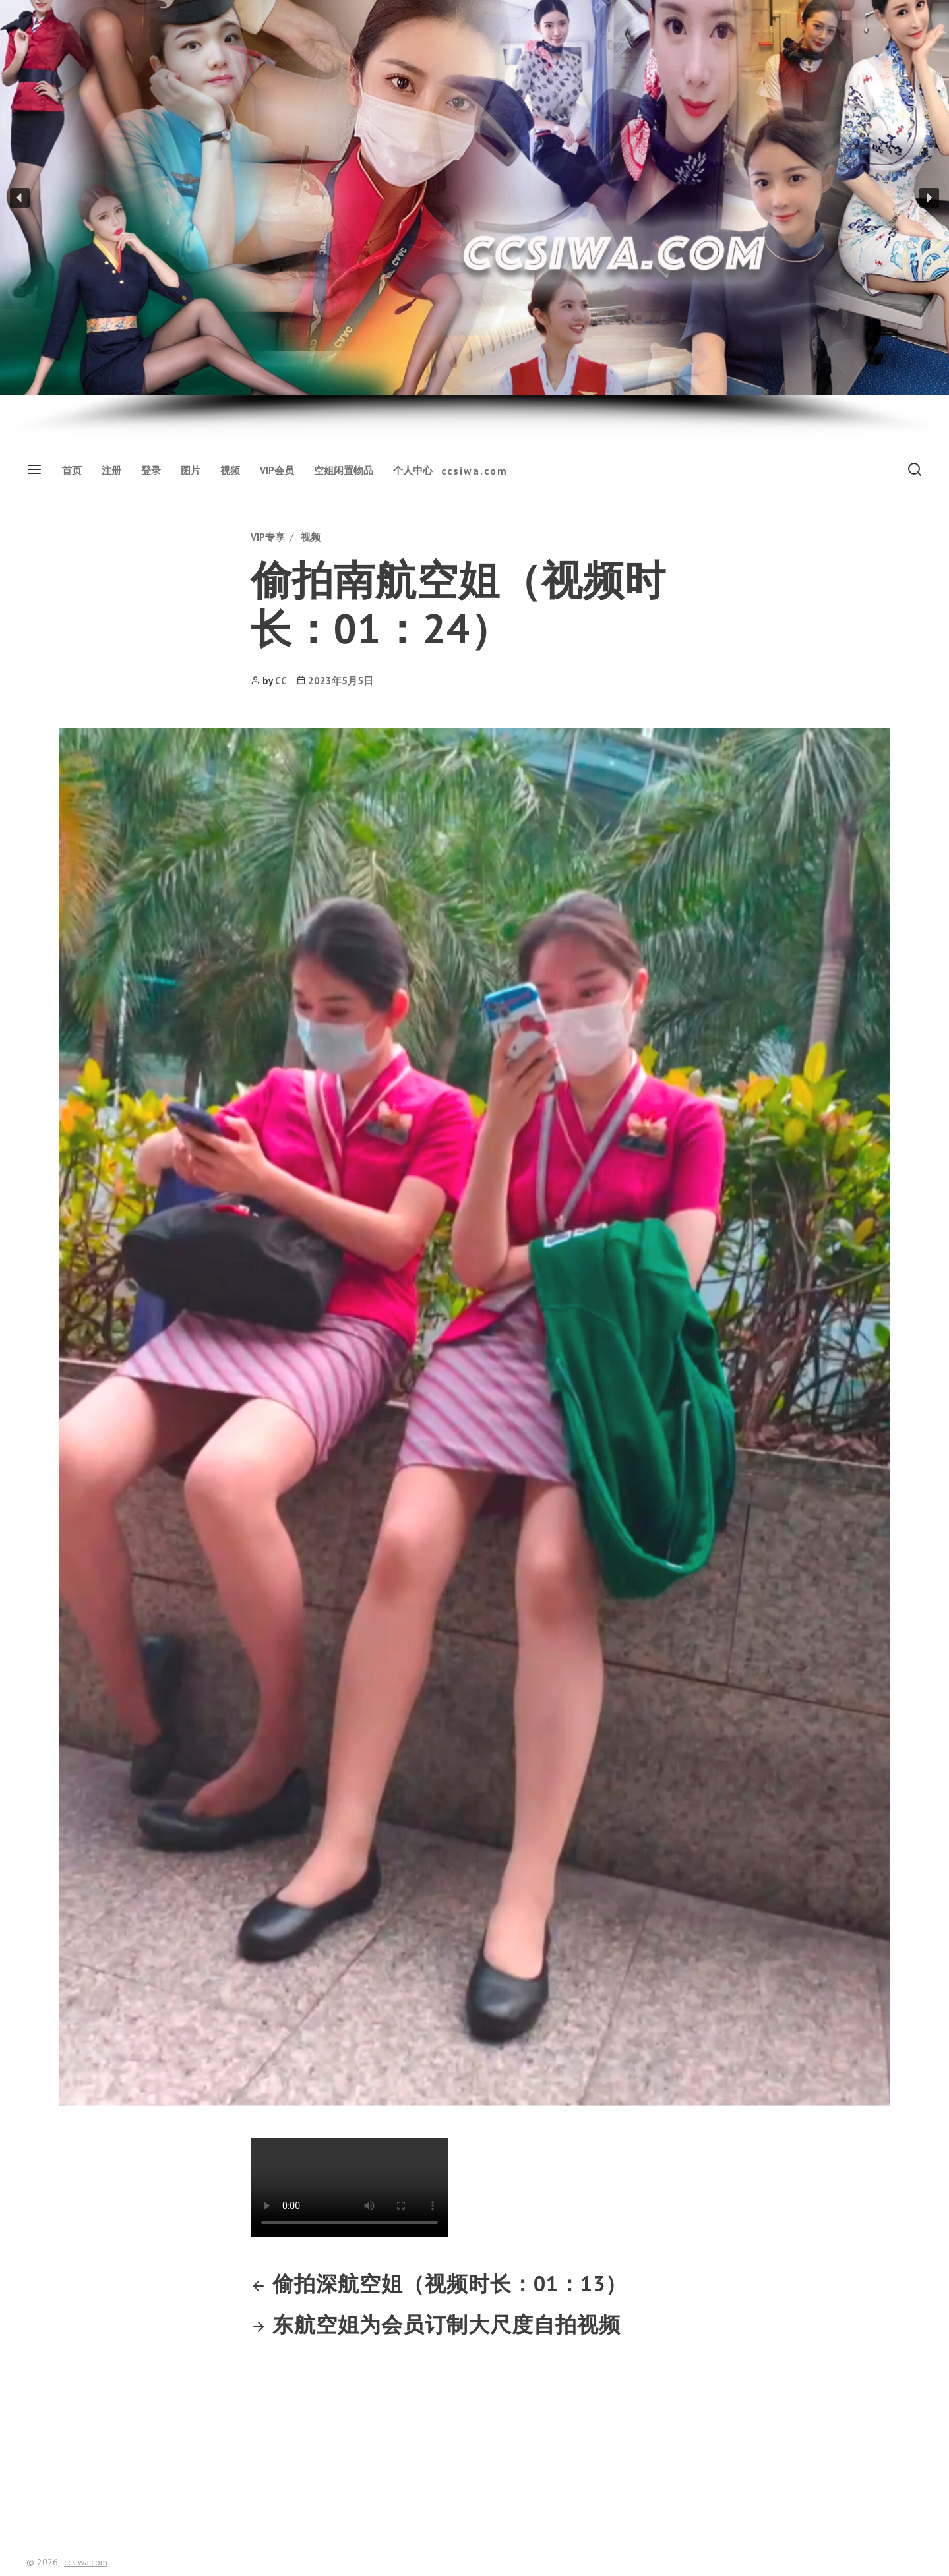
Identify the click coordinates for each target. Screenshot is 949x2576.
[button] (20, 198)
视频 (230, 470)
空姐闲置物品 (343, 470)
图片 (190, 470)
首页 (72, 470)
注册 (111, 470)
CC (281, 680)
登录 (151, 470)
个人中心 (413, 470)
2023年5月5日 (340, 680)
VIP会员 (277, 470)
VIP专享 (268, 537)
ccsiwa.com (474, 470)
